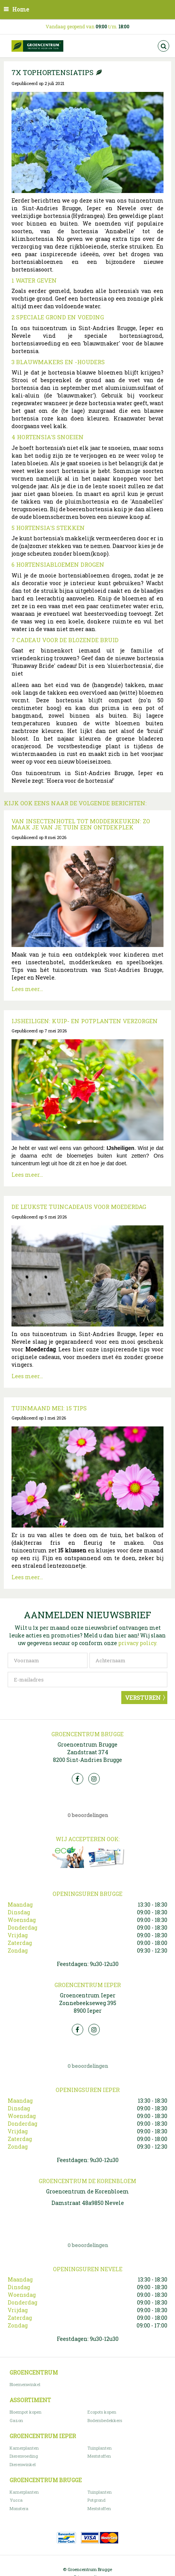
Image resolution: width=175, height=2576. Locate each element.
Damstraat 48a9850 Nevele (87, 2202)
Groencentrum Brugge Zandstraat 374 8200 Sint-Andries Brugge (87, 1752)
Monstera (19, 2508)
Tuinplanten (100, 2448)
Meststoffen (99, 2456)
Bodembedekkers (105, 2420)
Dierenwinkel (23, 2464)
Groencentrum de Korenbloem (87, 2191)
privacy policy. (137, 1643)
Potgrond (97, 2500)
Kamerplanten (24, 2448)
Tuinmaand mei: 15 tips (49, 1408)
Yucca (16, 2500)
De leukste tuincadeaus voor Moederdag (79, 1206)
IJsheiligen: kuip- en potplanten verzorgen (85, 1021)
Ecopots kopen (102, 2412)
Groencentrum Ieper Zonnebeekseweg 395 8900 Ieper (87, 2003)
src (163, 46)
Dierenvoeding (24, 2456)
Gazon (16, 2420)
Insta (94, 1778)
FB (77, 1778)
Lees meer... (27, 989)
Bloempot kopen (25, 2412)
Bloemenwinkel (25, 2384)
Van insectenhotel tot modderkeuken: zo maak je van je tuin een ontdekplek (81, 824)
